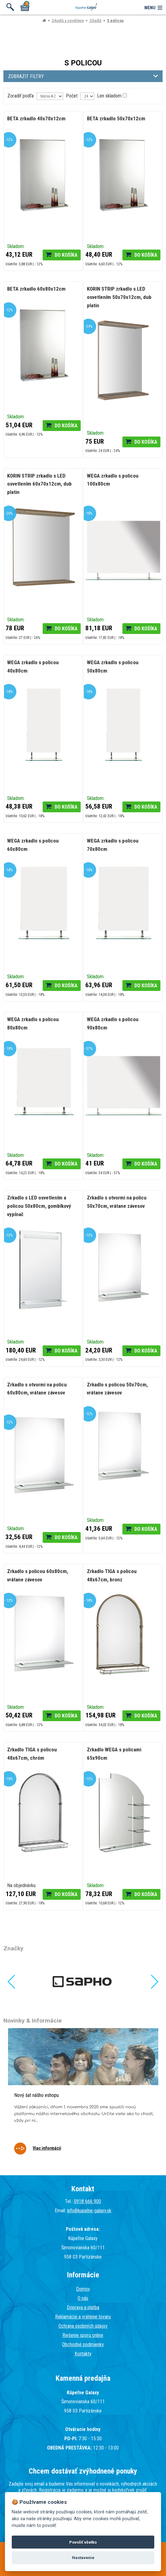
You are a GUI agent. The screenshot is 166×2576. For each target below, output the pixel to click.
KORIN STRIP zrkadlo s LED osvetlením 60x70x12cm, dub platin (39, 484)
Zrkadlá (95, 20)
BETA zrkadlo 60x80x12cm (36, 289)
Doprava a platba (83, 2307)
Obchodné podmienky (83, 2344)
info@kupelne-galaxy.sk (89, 2211)
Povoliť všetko (83, 2542)
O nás (83, 2298)
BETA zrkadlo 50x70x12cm (116, 118)
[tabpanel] (83, 2095)
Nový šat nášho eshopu (36, 2095)
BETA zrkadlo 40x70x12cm (36, 118)
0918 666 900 (87, 2201)
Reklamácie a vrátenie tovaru (83, 2317)
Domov (83, 2289)
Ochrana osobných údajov (83, 2326)
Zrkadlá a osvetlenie (68, 20)
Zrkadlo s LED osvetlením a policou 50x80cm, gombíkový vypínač (39, 1206)
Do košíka (66, 255)
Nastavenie (83, 2557)
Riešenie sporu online (82, 2335)
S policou (115, 20)
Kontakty (83, 2354)
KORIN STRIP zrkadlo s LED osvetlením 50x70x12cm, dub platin (119, 297)
